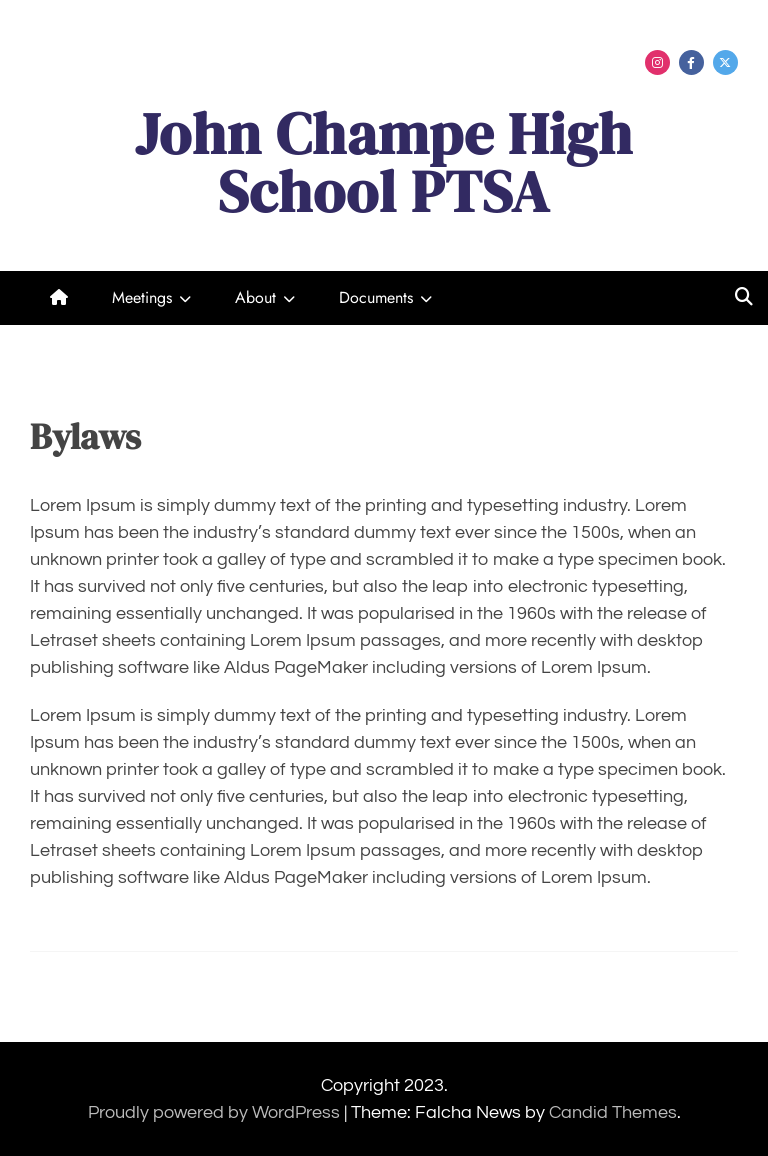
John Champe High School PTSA (384, 162)
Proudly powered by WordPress (216, 1112)
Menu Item (657, 62)
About (255, 297)
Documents (376, 297)
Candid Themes (613, 1112)
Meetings (142, 297)
